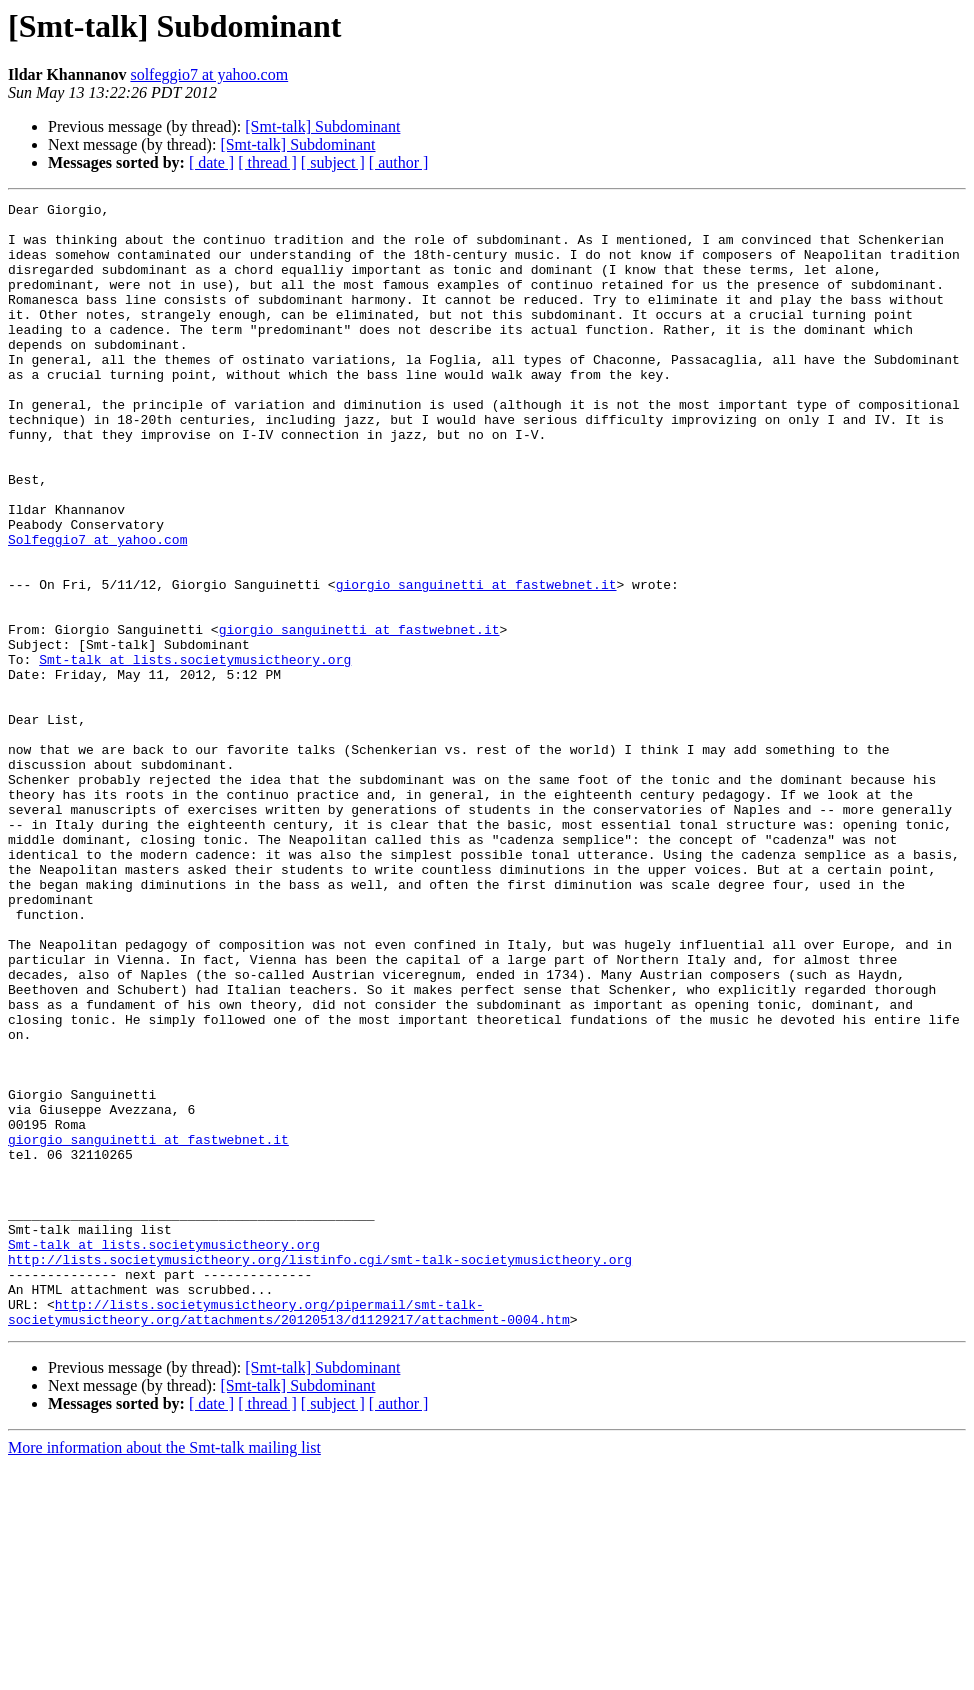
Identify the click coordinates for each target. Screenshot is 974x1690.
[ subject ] (333, 162)
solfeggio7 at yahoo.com (209, 74)
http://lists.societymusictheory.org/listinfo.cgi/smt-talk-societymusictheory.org (320, 1472)
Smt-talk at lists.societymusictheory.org (195, 752)
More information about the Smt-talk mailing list (164, 1672)
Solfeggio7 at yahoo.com (97, 608)
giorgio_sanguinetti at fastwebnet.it (476, 662)
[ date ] (211, 162)
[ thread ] (267, 162)
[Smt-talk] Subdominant (322, 126)
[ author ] (399, 162)
